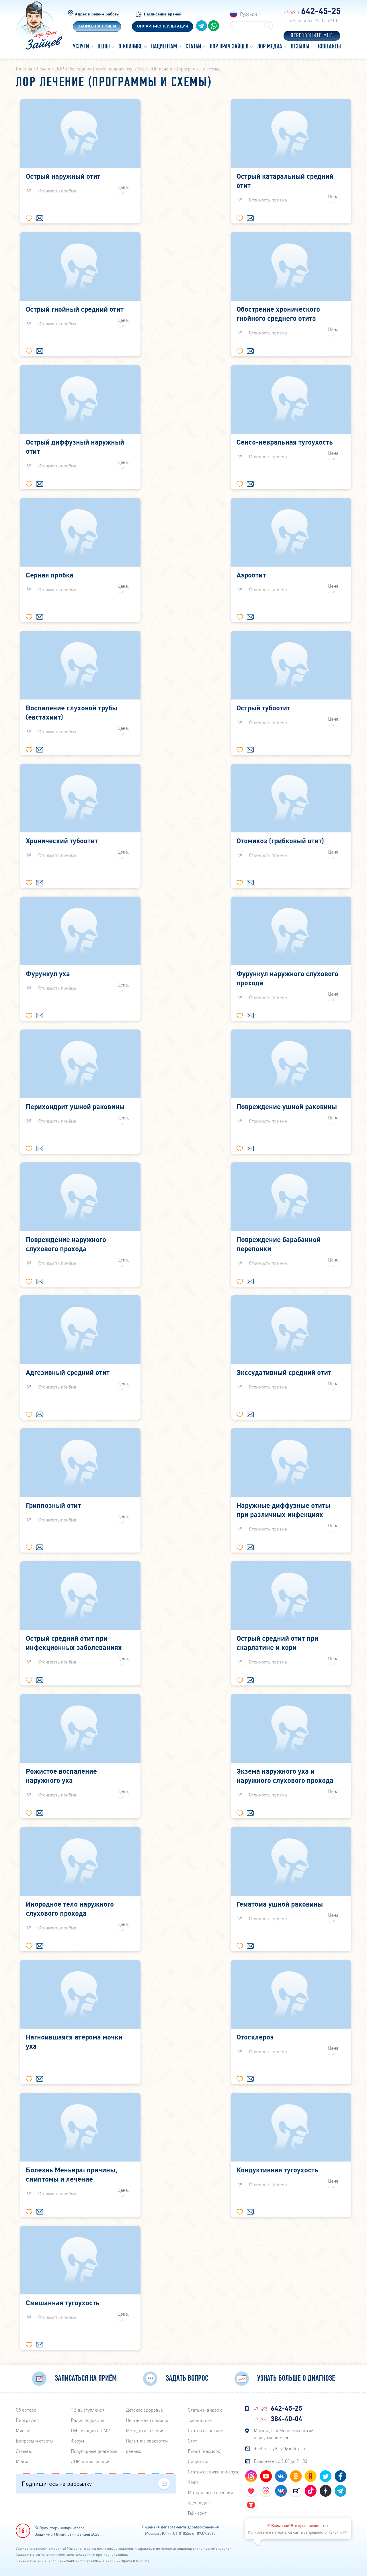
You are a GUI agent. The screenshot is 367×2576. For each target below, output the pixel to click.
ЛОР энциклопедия (90, 2461)
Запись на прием (97, 26)
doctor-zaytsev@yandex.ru (279, 2448)
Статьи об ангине (205, 2430)
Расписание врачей (162, 14)
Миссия (24, 2430)
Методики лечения (145, 2430)
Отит (192, 2441)
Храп (193, 2482)
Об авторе (26, 2410)
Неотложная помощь (147, 2420)
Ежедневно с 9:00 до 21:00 (280, 2461)
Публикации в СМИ (91, 2430)
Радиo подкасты (87, 2420)
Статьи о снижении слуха (213, 2472)
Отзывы (24, 2451)
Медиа (22, 2461)
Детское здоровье (144, 2410)
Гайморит (197, 2513)
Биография (27, 2420)
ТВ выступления (88, 2410)
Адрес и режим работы (97, 14)
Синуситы (198, 2461)
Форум (77, 2441)
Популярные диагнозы (94, 2451)
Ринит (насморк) (205, 2451)
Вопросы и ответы (34, 2441)
